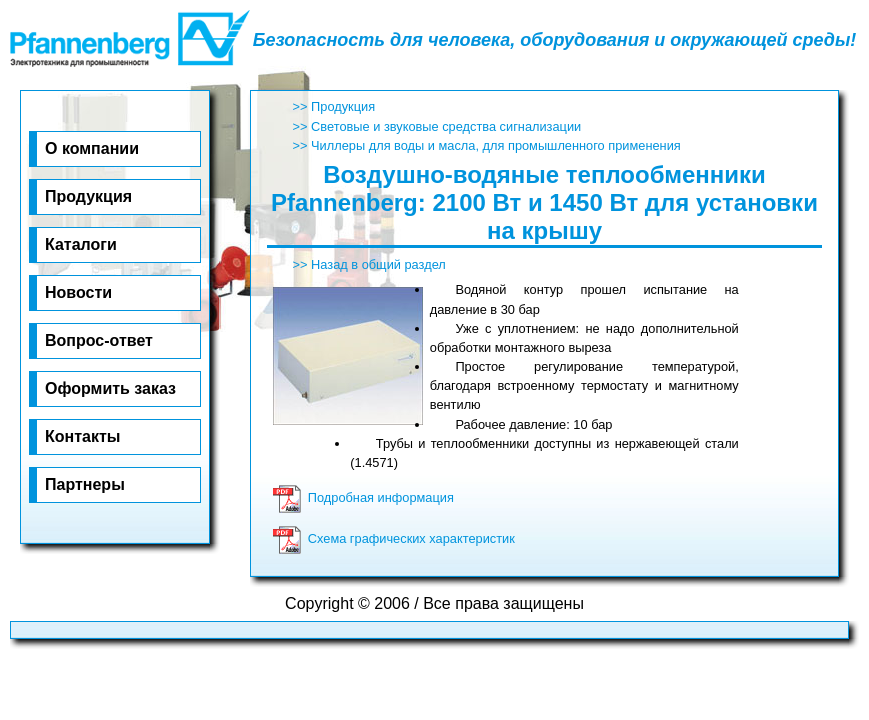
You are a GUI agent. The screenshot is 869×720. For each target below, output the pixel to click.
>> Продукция (334, 106)
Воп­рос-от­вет (99, 340)
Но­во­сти (78, 292)
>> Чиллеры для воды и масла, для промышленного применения (487, 145)
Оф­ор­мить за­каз (110, 388)
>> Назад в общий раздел (369, 264)
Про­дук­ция (88, 196)
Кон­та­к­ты (82, 436)
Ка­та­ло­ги (81, 244)
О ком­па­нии (92, 148)
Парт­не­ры (85, 484)
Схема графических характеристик (393, 538)
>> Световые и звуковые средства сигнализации (437, 126)
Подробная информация (363, 497)
